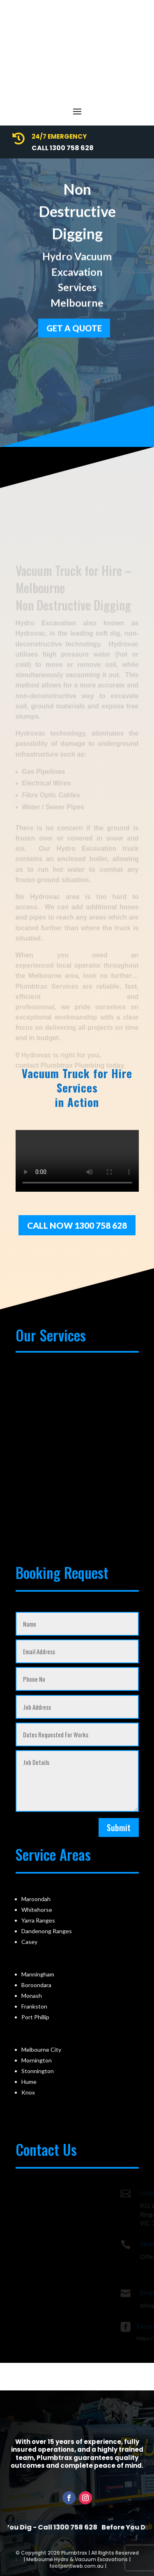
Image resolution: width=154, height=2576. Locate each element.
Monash (31, 1995)
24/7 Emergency (59, 136)
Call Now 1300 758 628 (77, 1225)
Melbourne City (41, 2049)
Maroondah (36, 1898)
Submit (119, 1827)
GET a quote (74, 325)
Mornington (36, 2060)
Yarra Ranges (38, 1920)
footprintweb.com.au (76, 2565)
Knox (28, 2092)
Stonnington (37, 2070)
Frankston (34, 2006)
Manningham (37, 1974)
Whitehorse (36, 1909)
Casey (29, 1941)
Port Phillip (35, 2016)
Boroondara (36, 1984)
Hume (29, 2081)
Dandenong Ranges (46, 1930)
